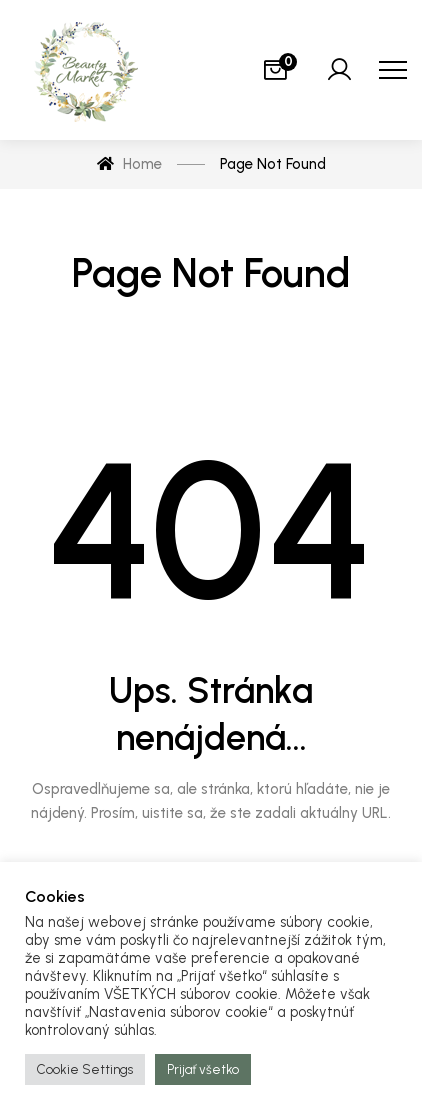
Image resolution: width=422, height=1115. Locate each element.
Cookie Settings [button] (85, 1069)
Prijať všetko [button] (203, 1069)
